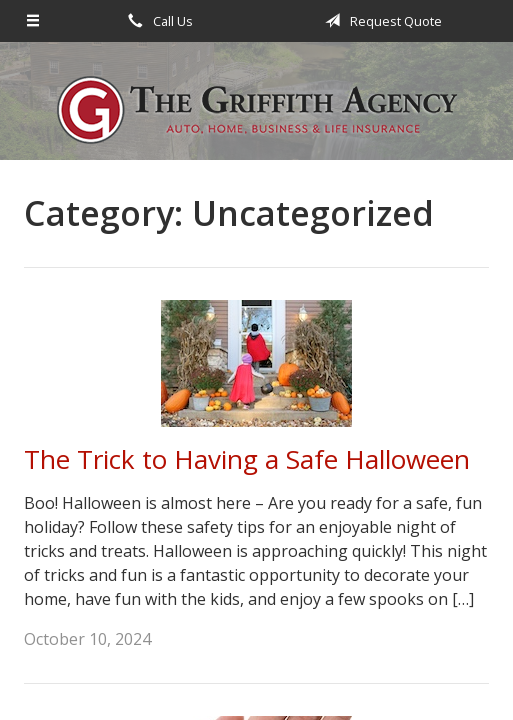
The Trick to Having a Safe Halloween (247, 459)
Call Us (157, 21)
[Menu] (33, 21)
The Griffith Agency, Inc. (257, 110)
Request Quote (380, 21)
